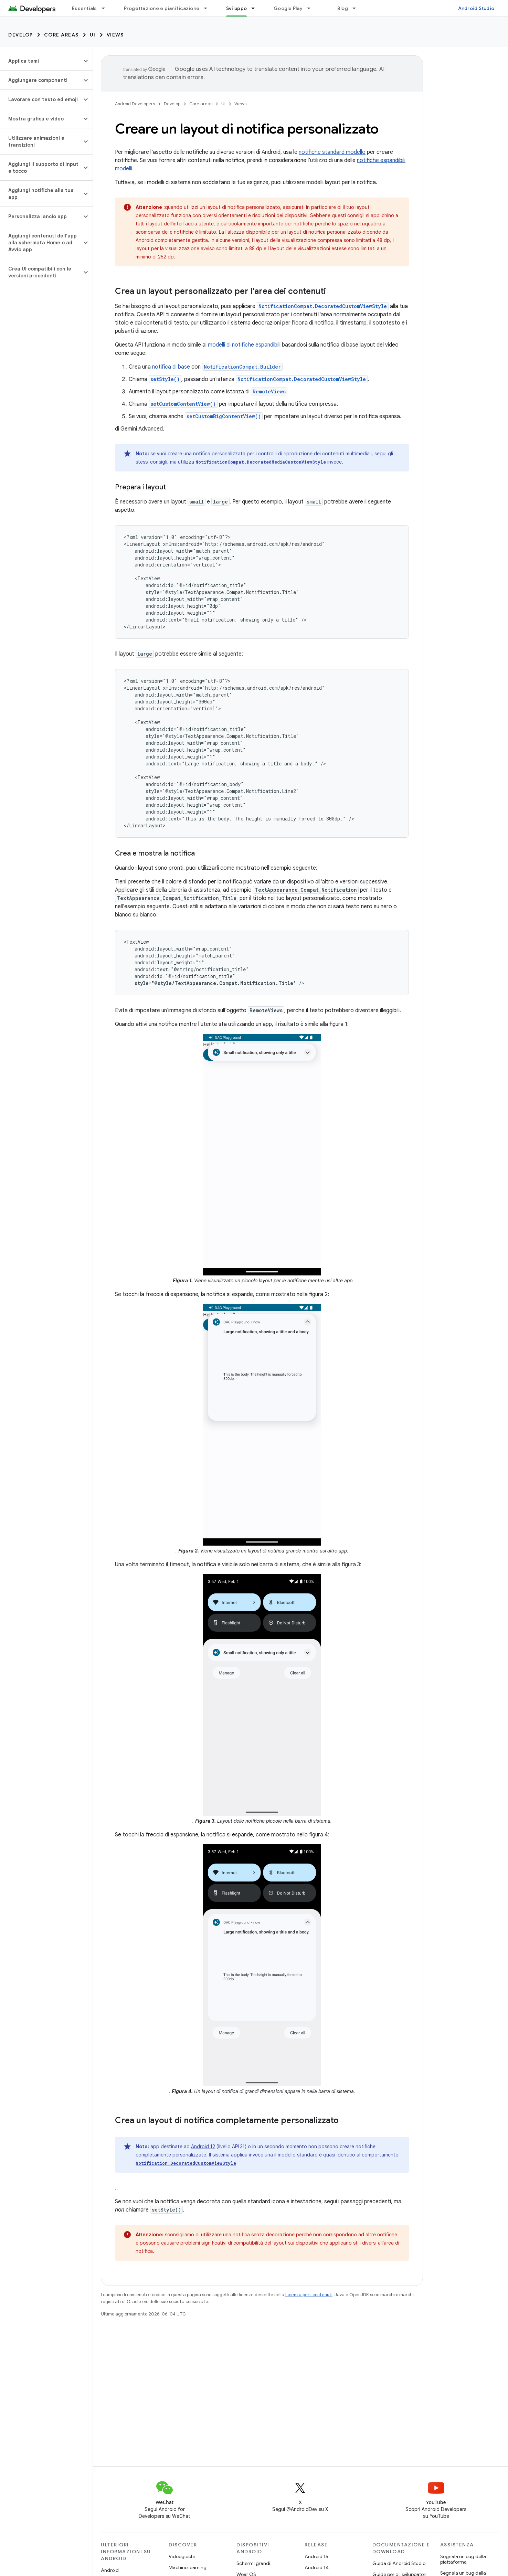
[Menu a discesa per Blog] (357, 8)
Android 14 (317, 2567)
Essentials (84, 8)
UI (93, 35)
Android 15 (316, 2556)
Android (110, 2570)
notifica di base (171, 366)
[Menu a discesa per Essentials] (106, 8)
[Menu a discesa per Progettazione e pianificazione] (208, 8)
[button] (41, 60)
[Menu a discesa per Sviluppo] (256, 8)
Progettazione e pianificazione (162, 8)
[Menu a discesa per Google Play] (312, 8)
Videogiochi (182, 2556)
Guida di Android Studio (398, 2563)
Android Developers (135, 104)
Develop (20, 35)
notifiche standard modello (332, 152)
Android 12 (203, 2146)
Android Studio (476, 8)
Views (115, 35)
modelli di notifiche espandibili (244, 344)
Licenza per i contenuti (308, 2295)
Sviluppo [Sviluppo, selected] (236, 8)
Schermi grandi (253, 2563)
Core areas (61, 35)
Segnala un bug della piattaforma (463, 2559)
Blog (342, 8)
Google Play (288, 8)
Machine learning (188, 2567)
